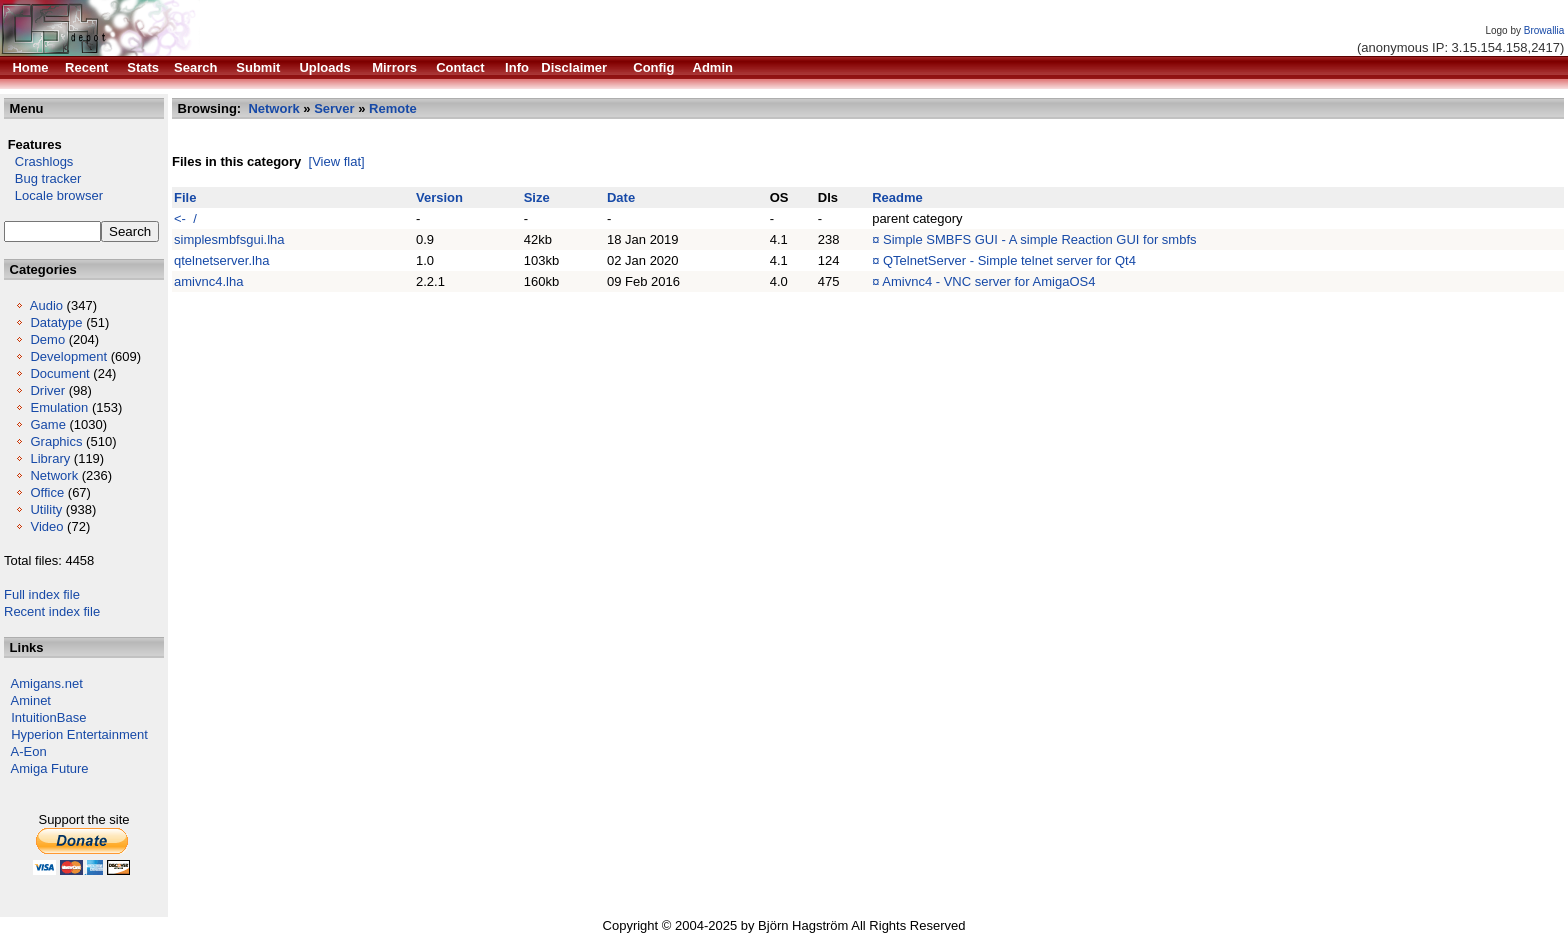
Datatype (56, 322)
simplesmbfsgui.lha (229, 239)
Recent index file (52, 611)
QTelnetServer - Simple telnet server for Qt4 (1009, 260)
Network (54, 475)
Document (59, 373)
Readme (897, 197)
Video (46, 526)
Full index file (42, 594)
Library (50, 458)
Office (47, 492)
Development (68, 356)
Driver (47, 390)
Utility (46, 509)
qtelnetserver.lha (221, 260)
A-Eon (29, 751)
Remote (393, 108)
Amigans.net (47, 683)
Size (537, 197)
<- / (185, 218)
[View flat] (337, 161)
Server (334, 108)
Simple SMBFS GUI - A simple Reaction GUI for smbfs (1040, 239)
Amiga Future (50, 768)
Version (439, 197)
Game (47, 424)
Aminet (31, 700)
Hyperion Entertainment (79, 734)
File (185, 197)
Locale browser (53, 195)
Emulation (59, 407)
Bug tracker (42, 178)
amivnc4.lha (208, 281)
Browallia (1544, 30)
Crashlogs (38, 161)
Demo (47, 339)
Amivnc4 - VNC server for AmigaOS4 (988, 281)
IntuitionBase (48, 717)
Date (621, 197)
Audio (46, 305)
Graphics (56, 441)
